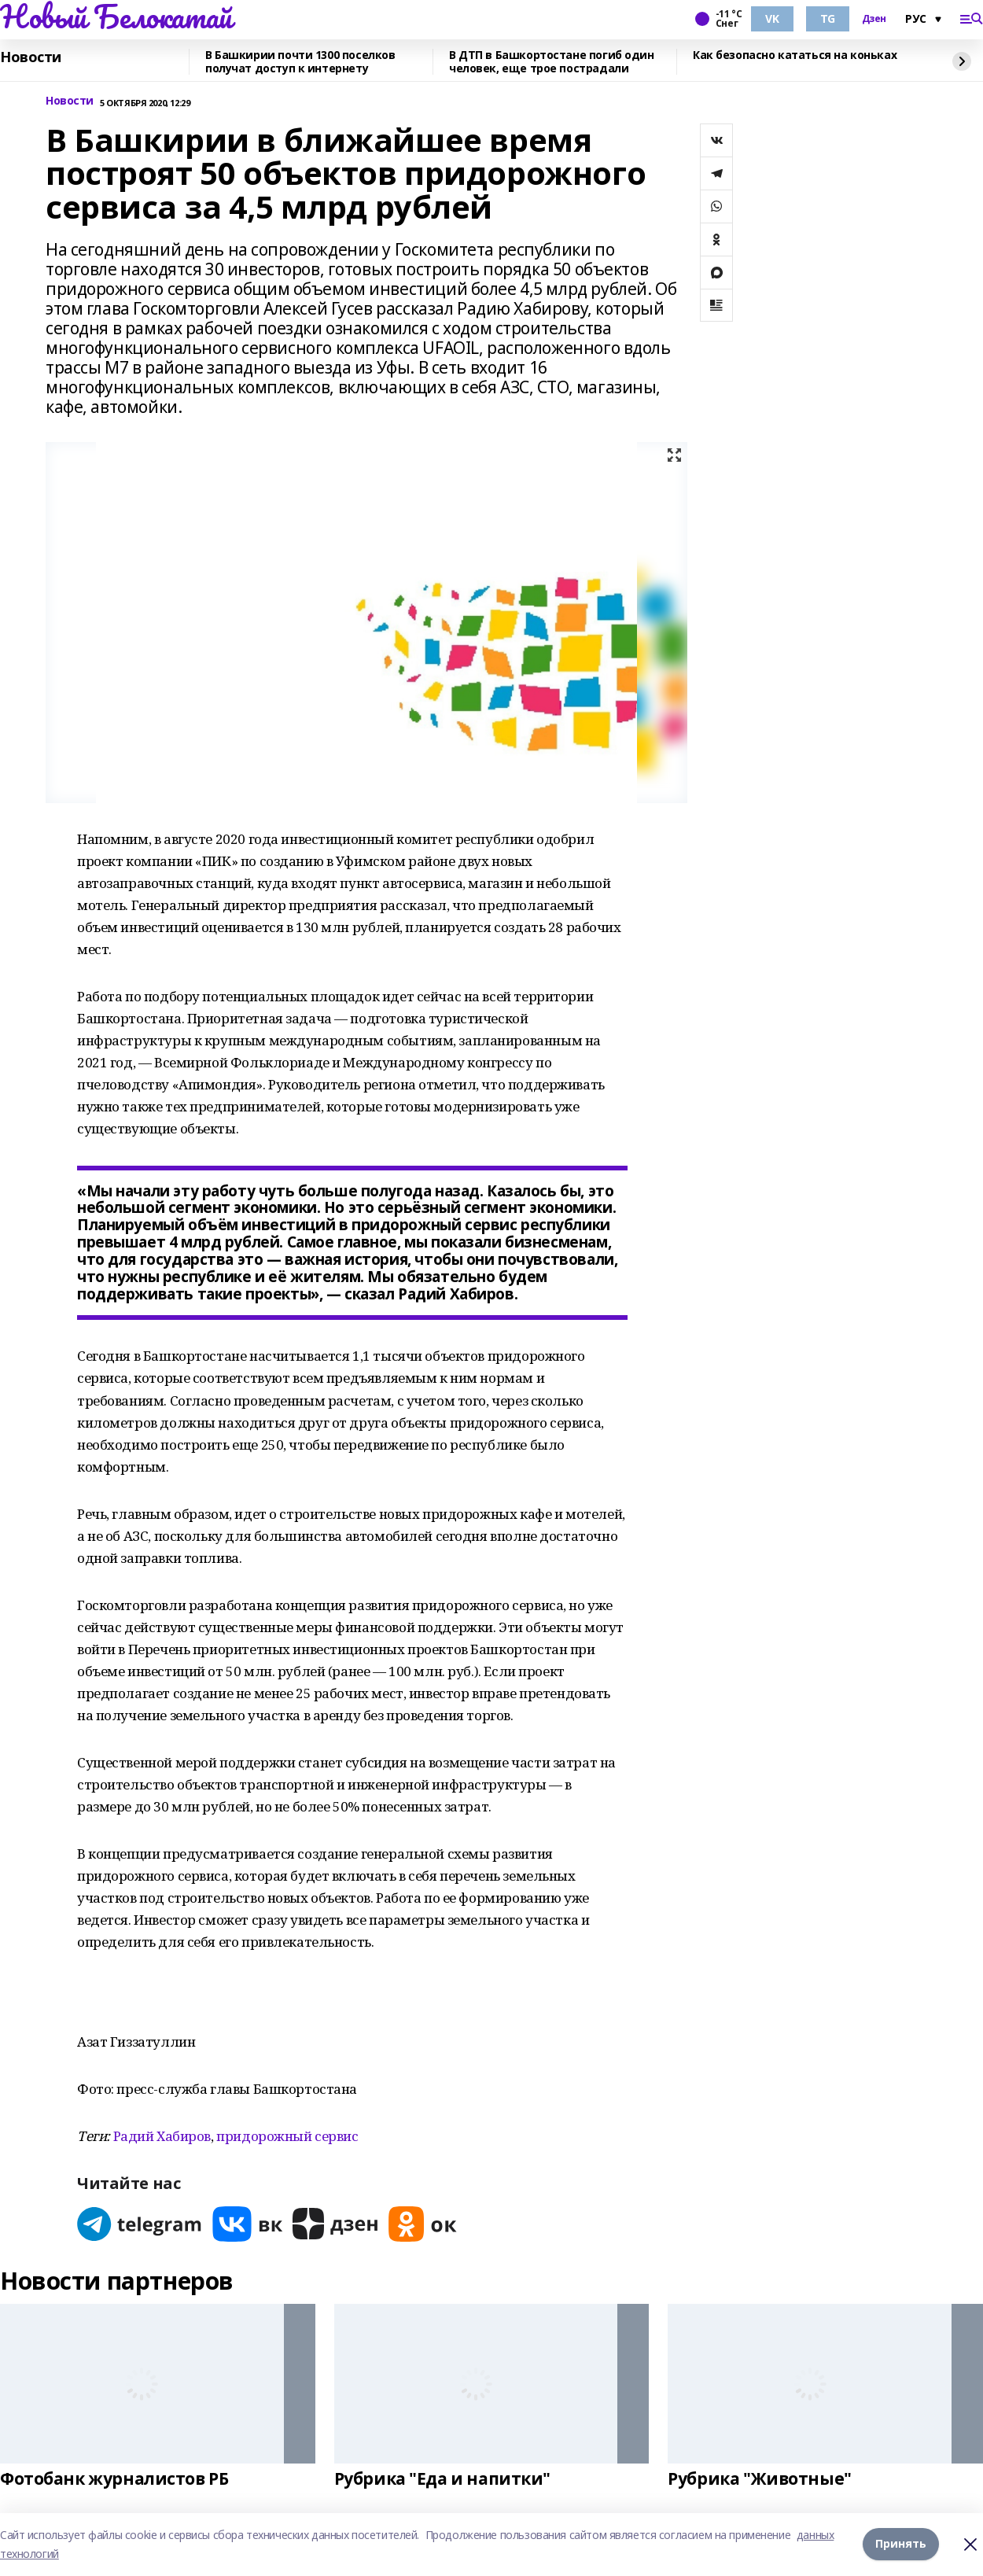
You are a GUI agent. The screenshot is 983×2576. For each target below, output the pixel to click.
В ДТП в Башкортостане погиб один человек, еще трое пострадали (551, 62)
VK (772, 18)
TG (827, 18)
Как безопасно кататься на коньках (794, 55)
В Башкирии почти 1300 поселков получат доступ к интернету (300, 62)
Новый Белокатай (116, 16)
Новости (30, 57)
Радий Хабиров (162, 2136)
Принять (900, 2544)
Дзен (874, 19)
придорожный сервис (287, 2136)
